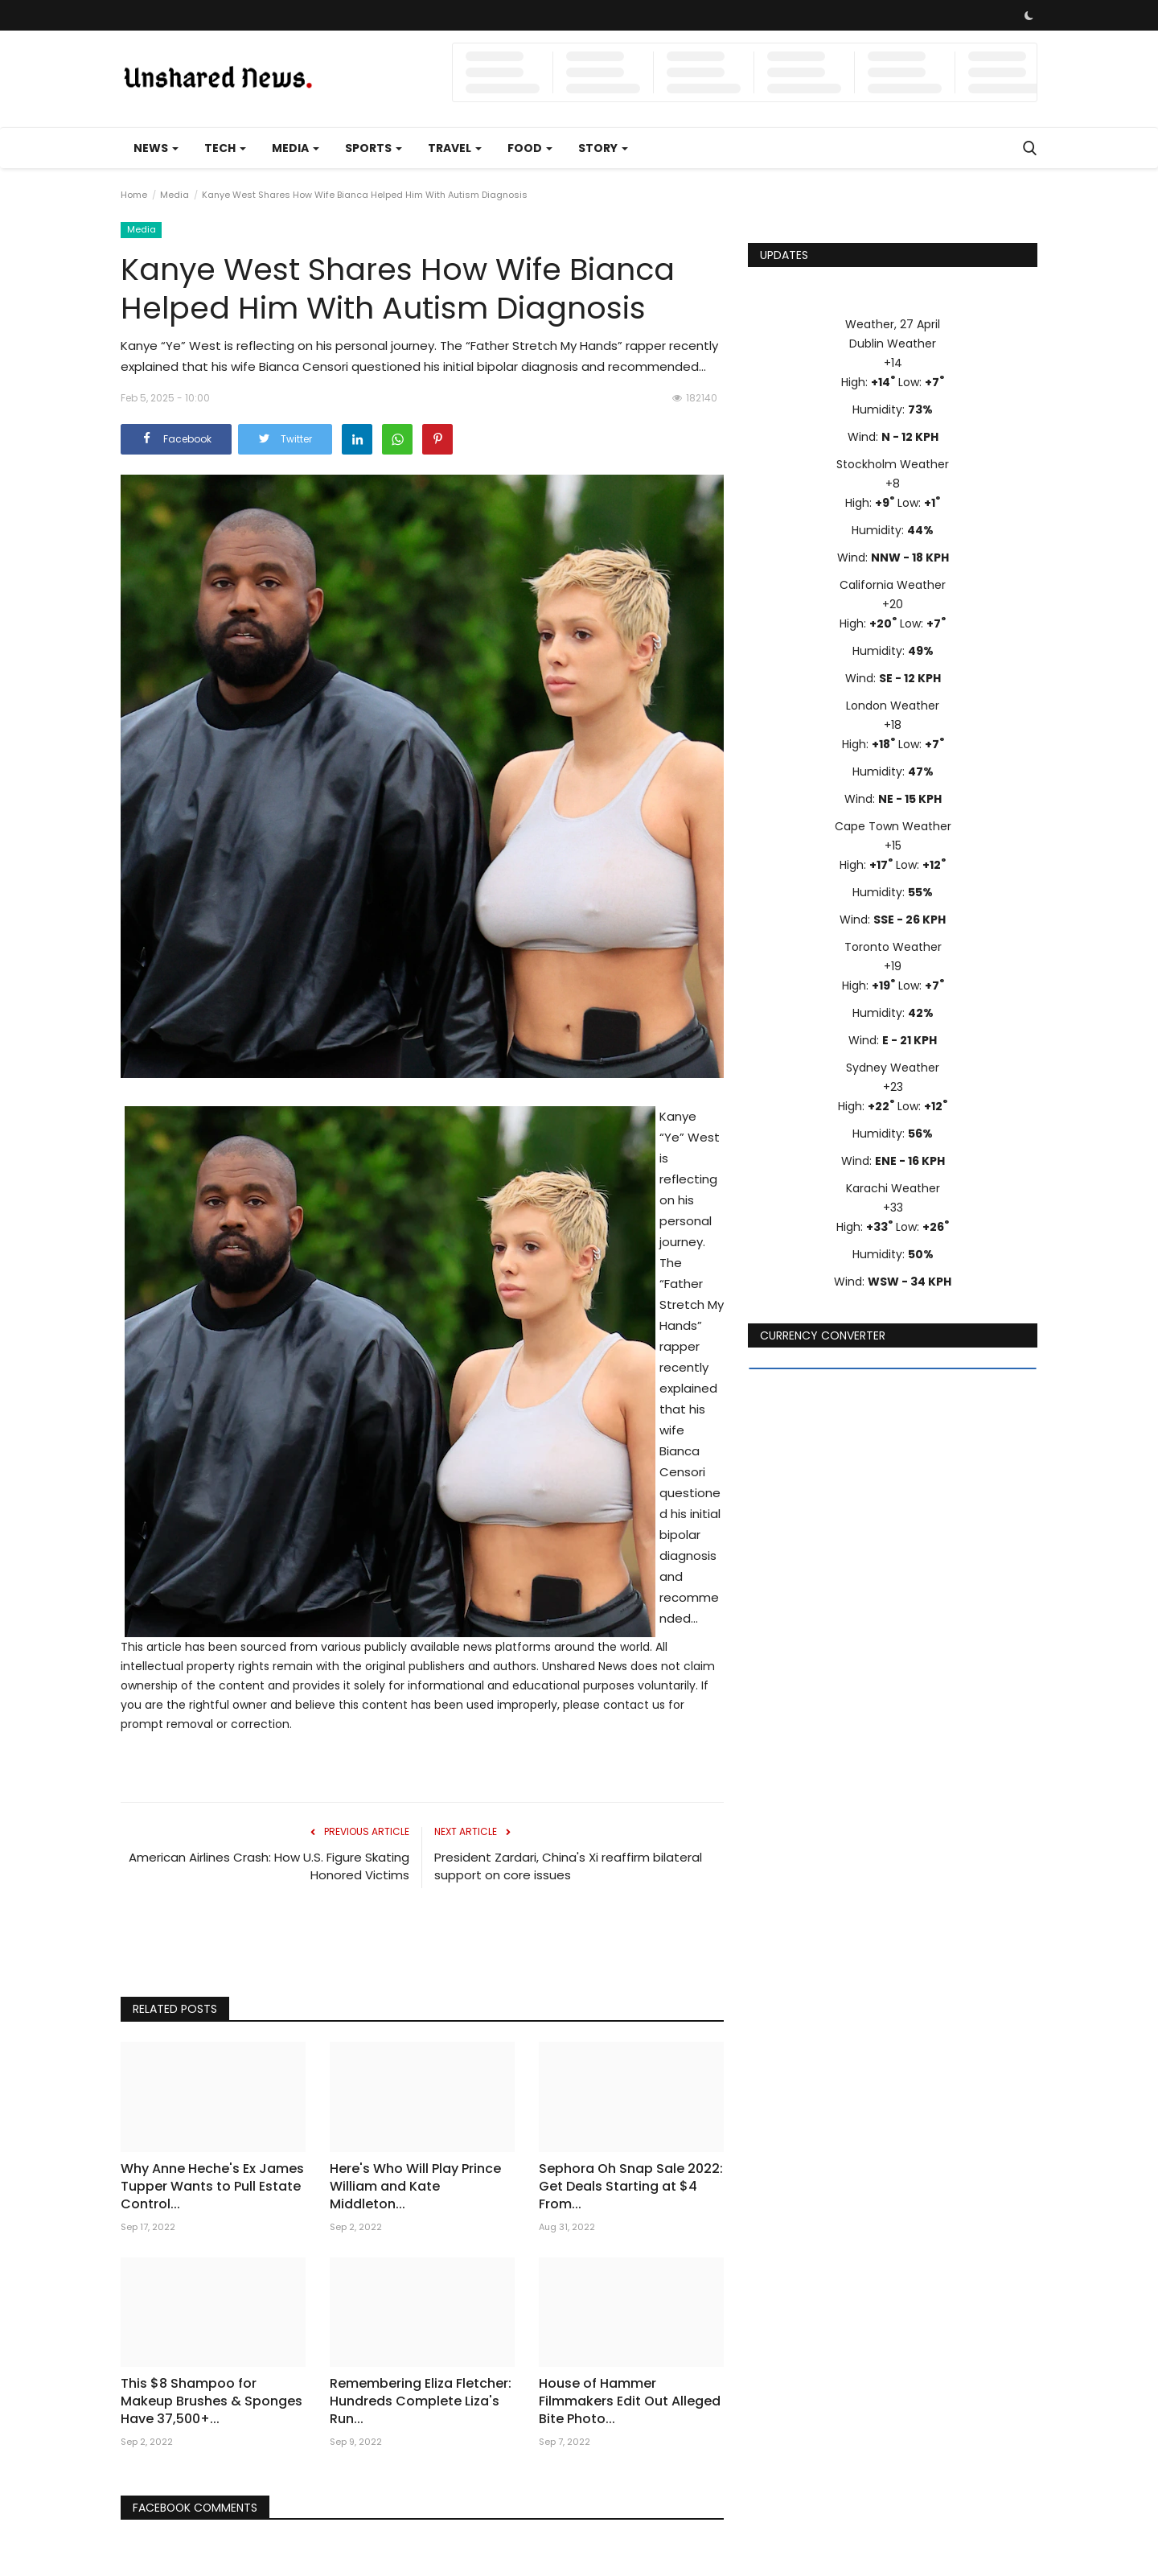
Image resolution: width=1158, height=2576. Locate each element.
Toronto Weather (893, 947)
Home (134, 194)
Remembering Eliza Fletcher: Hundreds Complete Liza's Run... (420, 2401)
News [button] (156, 148)
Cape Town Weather (893, 826)
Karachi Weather (893, 1188)
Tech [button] (225, 148)
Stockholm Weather (892, 464)
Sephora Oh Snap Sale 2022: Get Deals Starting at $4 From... (631, 2186)
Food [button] (529, 148)
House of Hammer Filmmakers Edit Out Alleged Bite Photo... (630, 2401)
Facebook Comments (196, 2508)
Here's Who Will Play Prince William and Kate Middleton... (415, 2186)
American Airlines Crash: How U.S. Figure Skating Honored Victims (269, 1866)
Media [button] (295, 148)
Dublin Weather (892, 343)
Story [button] (603, 148)
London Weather (892, 705)
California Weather (893, 585)
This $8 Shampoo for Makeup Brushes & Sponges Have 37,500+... (211, 2401)
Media (174, 194)
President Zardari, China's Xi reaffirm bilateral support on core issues (568, 1866)
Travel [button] (455, 148)
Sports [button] (373, 148)
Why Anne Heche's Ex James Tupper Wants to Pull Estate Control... (212, 2186)
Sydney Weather (892, 1068)
